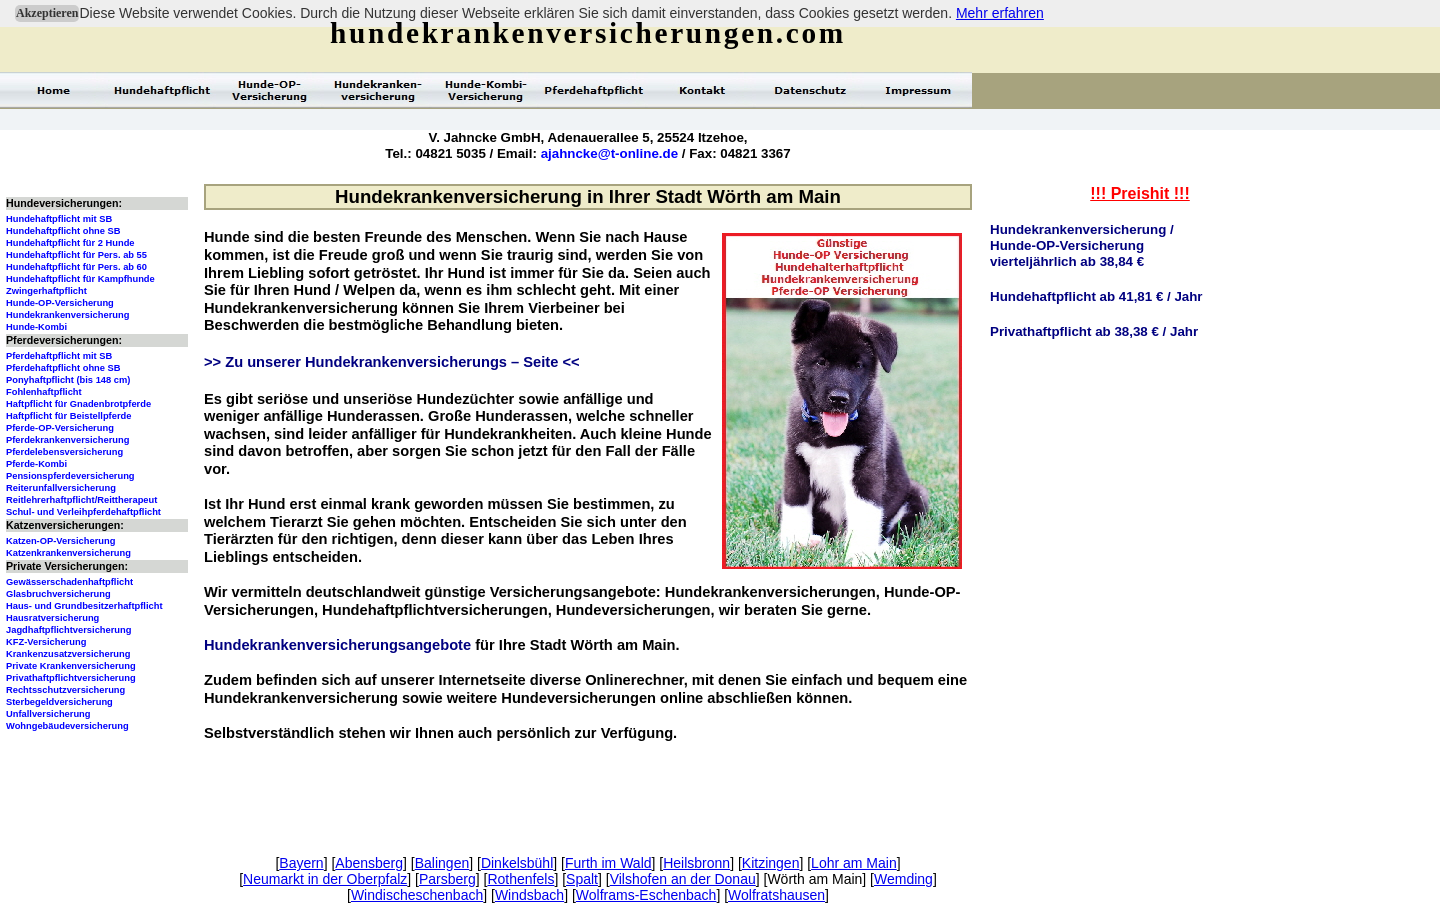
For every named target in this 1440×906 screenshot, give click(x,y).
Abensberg (369, 863)
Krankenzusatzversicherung (68, 654)
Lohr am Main (854, 863)
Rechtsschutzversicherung (65, 690)
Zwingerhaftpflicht (46, 291)
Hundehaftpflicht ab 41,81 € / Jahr (1096, 296)
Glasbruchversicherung (58, 594)
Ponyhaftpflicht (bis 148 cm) (68, 380)
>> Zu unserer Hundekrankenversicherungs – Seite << (392, 362)
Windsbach (529, 895)
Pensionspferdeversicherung (70, 476)
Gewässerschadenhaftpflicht (69, 582)
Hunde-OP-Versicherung (60, 303)
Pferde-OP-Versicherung (60, 428)
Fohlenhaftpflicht (44, 392)
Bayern (301, 863)
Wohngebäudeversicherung (67, 726)
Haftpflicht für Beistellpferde (68, 416)
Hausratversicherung (52, 618)
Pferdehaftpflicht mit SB (59, 356)
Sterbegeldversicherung (59, 702)
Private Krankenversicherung (71, 666)
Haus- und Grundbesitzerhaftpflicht (84, 606)
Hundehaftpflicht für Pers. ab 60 (76, 267)
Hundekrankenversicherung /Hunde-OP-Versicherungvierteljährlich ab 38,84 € (1082, 245)
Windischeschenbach (417, 895)
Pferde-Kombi (36, 464)
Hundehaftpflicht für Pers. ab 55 (76, 255)
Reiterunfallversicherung (61, 488)
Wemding (903, 879)
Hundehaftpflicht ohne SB (63, 231)
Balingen (442, 863)
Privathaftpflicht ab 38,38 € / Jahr (1094, 331)
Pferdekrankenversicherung (67, 440)
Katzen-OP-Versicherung (60, 541)
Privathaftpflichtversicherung (71, 678)
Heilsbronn (696, 863)
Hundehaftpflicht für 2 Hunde (70, 243)
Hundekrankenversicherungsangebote (337, 645)
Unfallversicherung (48, 714)
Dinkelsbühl (517, 863)
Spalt (582, 879)
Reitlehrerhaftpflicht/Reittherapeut (81, 500)
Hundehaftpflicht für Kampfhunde (80, 279)
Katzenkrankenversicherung (68, 553)
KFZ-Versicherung (46, 642)
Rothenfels (520, 879)
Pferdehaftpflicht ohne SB (63, 368)
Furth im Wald (608, 863)
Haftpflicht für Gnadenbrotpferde (78, 404)
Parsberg (447, 879)
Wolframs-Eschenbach (646, 895)
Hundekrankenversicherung (67, 315)
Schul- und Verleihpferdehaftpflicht (83, 512)
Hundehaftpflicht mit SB (59, 219)
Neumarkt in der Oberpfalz (325, 879)
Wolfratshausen (776, 895)
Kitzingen (771, 863)
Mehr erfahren (1000, 13)
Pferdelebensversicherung (64, 452)
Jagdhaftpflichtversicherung (68, 630)
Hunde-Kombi (36, 327)
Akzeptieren (47, 13)
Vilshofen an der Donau (683, 879)
